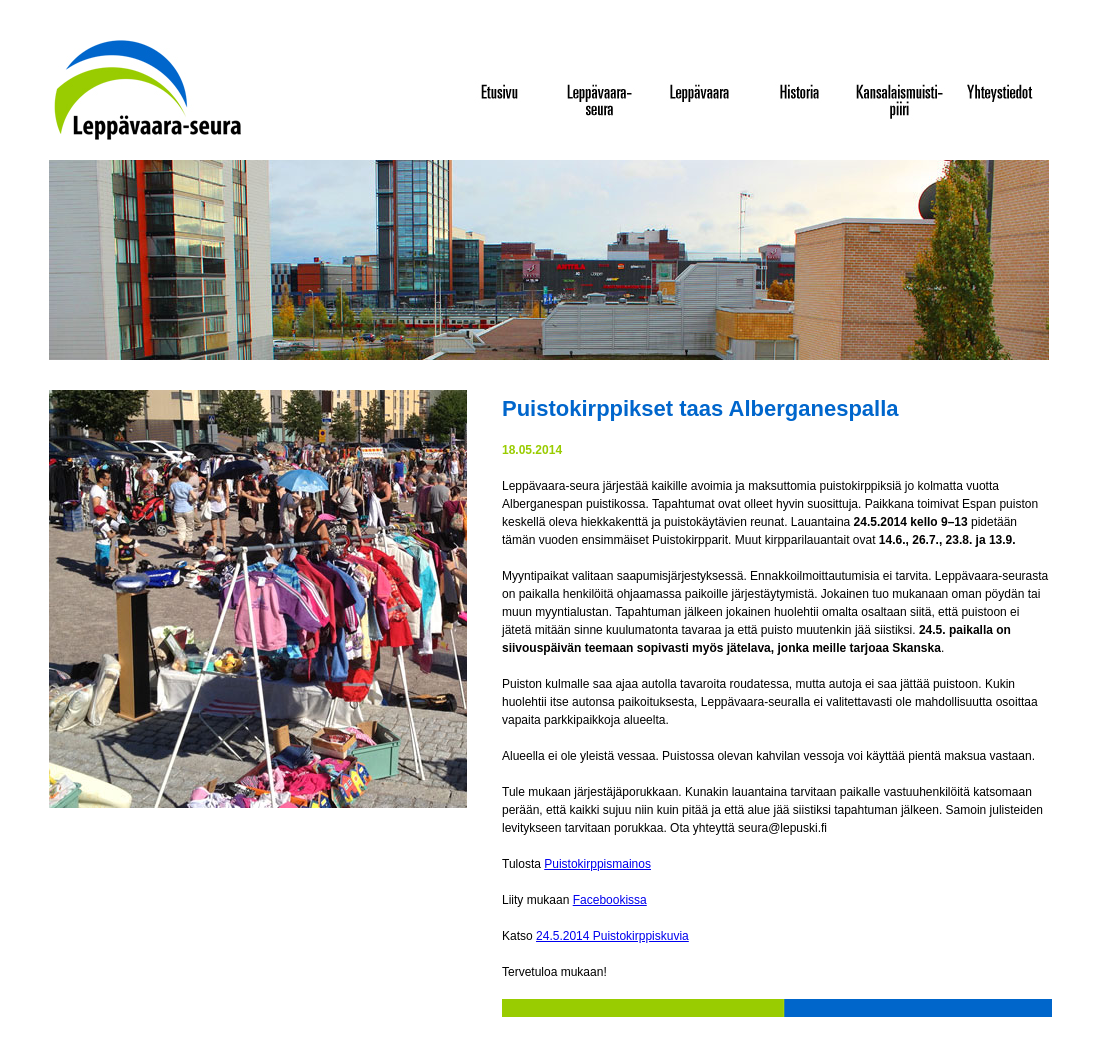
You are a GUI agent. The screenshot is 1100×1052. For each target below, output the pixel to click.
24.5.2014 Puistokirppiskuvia (612, 936)
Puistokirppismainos (597, 864)
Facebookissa (610, 900)
